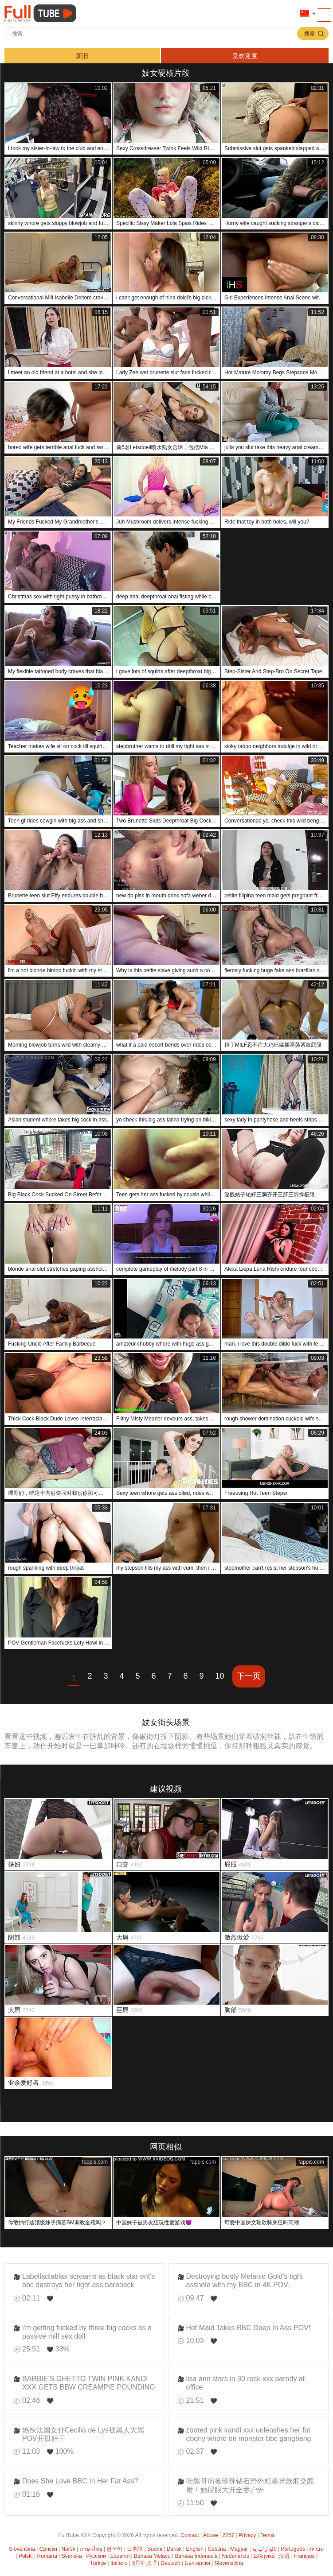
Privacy (247, 2535)
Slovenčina (22, 2549)
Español (119, 2556)
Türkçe (98, 2563)
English (195, 2549)
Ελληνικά (264, 2556)
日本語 (135, 2549)
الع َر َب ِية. (264, 2549)
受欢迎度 (244, 55)
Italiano (119, 2563)
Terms (267, 2535)
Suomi (154, 2549)
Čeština (217, 2549)
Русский (96, 2556)
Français (304, 2556)
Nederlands (235, 2556)
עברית (316, 2549)
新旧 (82, 55)
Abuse (210, 2535)
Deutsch (170, 2563)
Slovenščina (229, 2563)
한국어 (114, 2549)
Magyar (239, 2549)
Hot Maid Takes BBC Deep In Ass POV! (248, 2328)
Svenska (72, 2556)
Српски (48, 2549)
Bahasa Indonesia (196, 2556)
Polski (26, 2556)
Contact (189, 2535)
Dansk (174, 2549)
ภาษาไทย (91, 2549)
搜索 (309, 34)
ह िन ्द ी (144, 2563)
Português (293, 2549)
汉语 (284, 2556)
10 (219, 1676)
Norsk (68, 2549)
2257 (229, 2535)
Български (197, 2563)
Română (47, 2556)
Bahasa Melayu (152, 2556)
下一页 (249, 1676)
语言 (304, 13)
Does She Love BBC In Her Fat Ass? (80, 2481)
